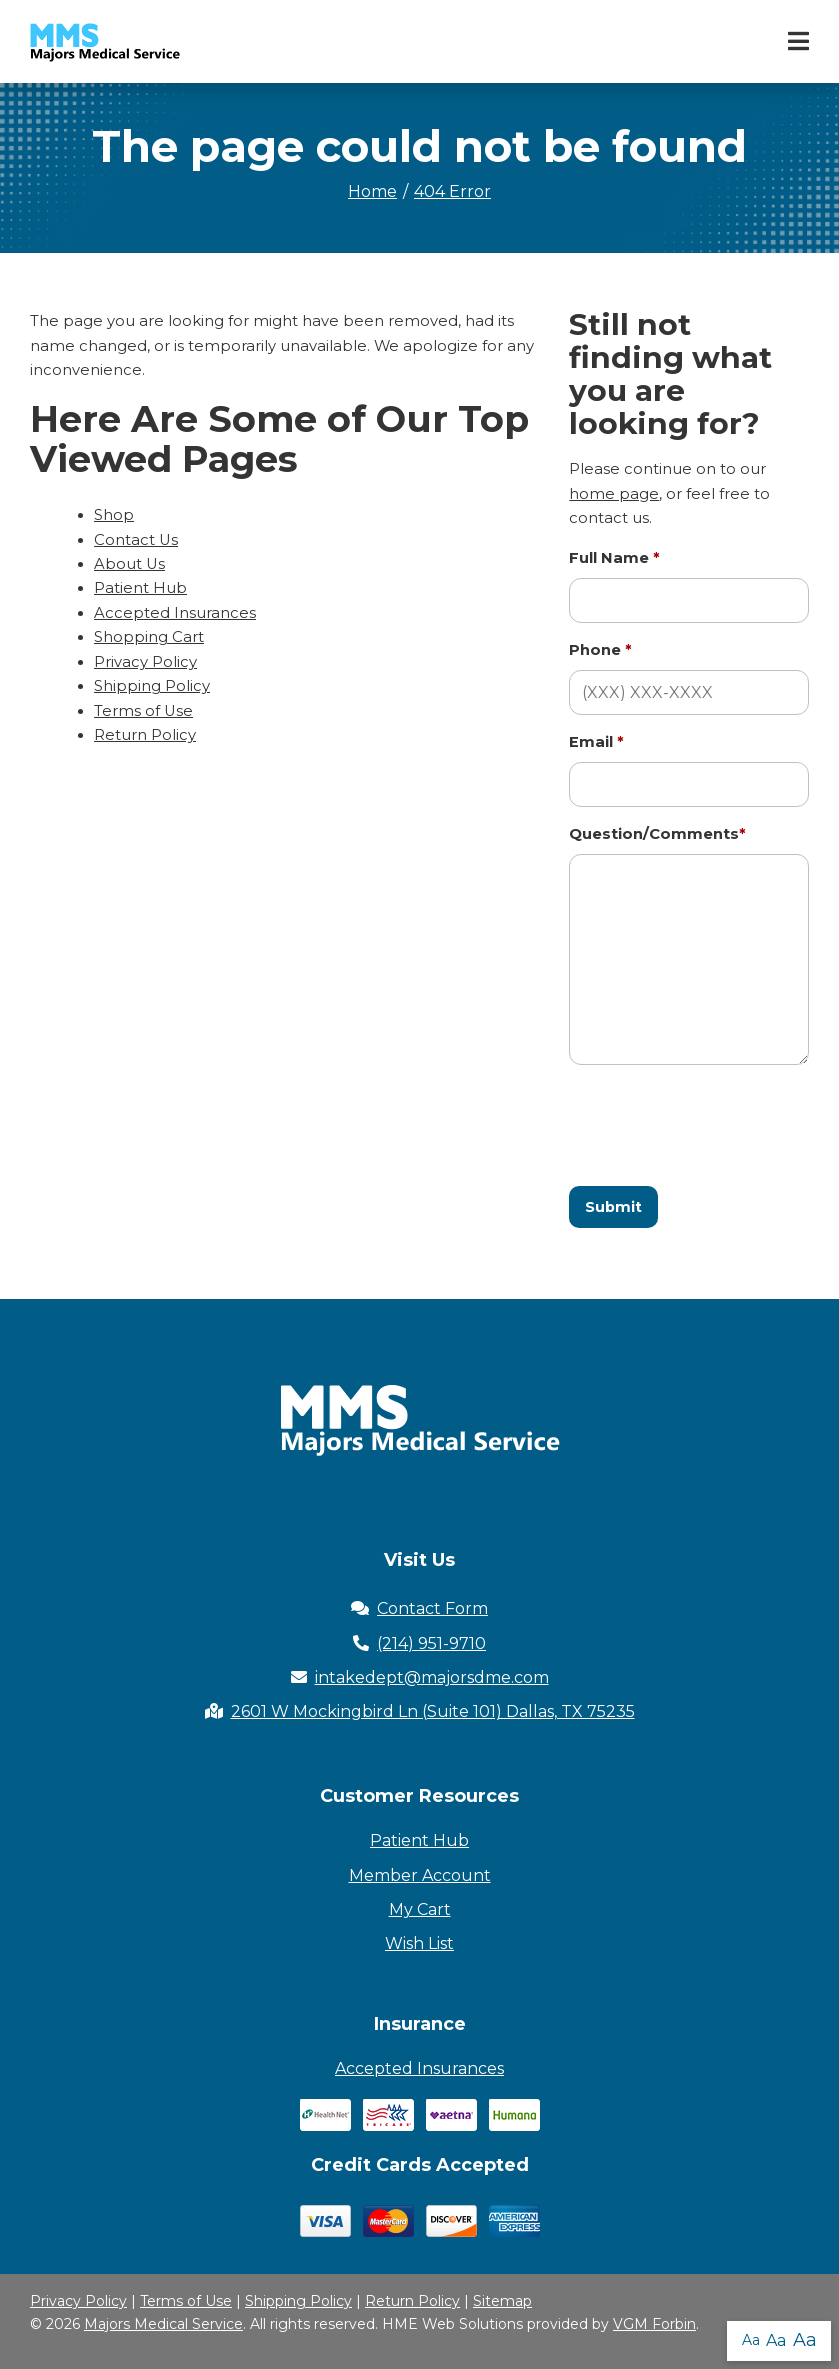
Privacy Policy (145, 662)
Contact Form (419, 1608)
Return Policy (145, 735)
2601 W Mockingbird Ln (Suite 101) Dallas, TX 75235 (420, 1711)
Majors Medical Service (163, 2324)
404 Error (452, 191)
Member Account (420, 1875)
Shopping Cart (149, 637)
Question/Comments (657, 834)
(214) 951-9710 (419, 1643)
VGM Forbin (654, 2324)
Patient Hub (140, 588)
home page (614, 494)
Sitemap (502, 2301)
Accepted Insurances (175, 613)
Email (596, 742)
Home (372, 191)
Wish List (419, 1943)
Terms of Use (143, 711)
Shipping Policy (152, 686)
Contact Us (136, 540)
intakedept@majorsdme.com (420, 1677)
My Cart (420, 1909)
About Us (129, 564)
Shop (114, 515)
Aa (751, 2340)
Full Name (614, 558)
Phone (600, 650)
